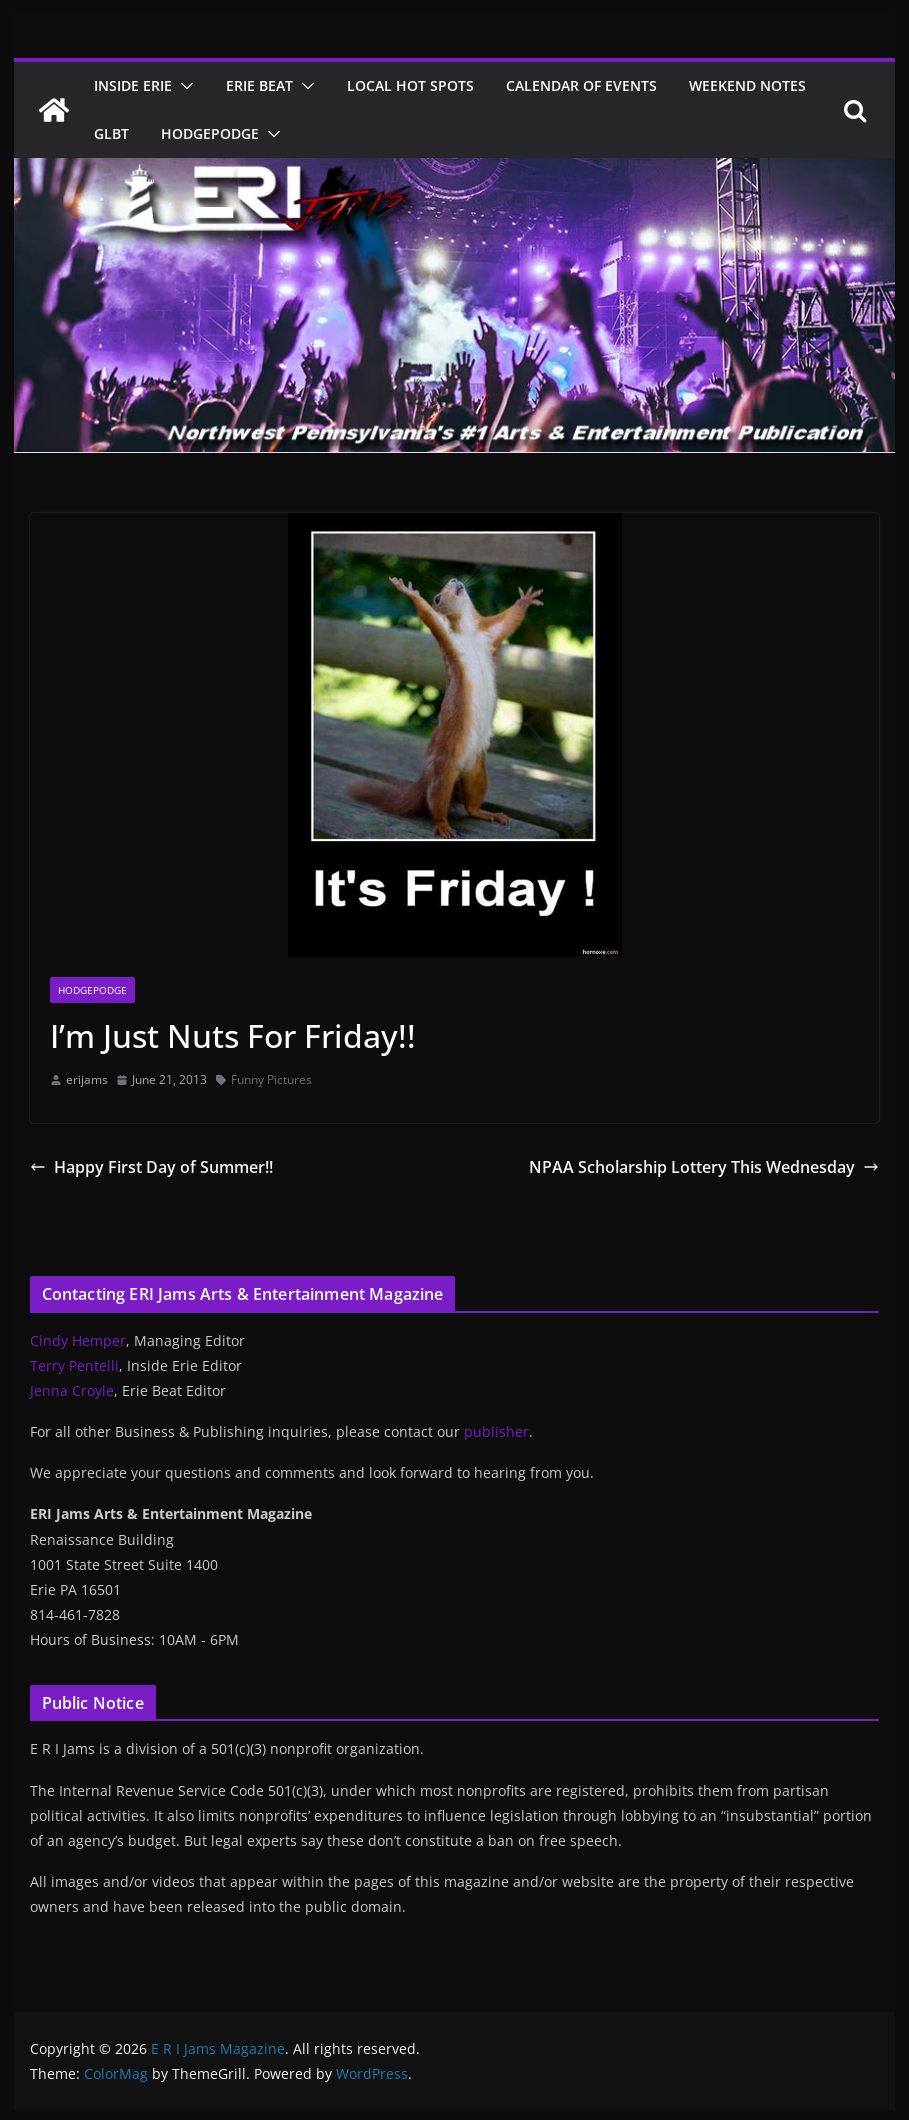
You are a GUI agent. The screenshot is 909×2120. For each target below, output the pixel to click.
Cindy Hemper (78, 1340)
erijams (87, 1079)
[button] (183, 86)
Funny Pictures (271, 1079)
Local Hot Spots (410, 85)
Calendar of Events (581, 85)
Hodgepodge (210, 133)
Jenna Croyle (72, 1390)
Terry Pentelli (74, 1365)
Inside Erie (133, 85)
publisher (496, 1431)
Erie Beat (259, 85)
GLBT (111, 133)
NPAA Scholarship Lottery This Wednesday (704, 1167)
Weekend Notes (747, 85)
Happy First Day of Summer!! (151, 1167)
